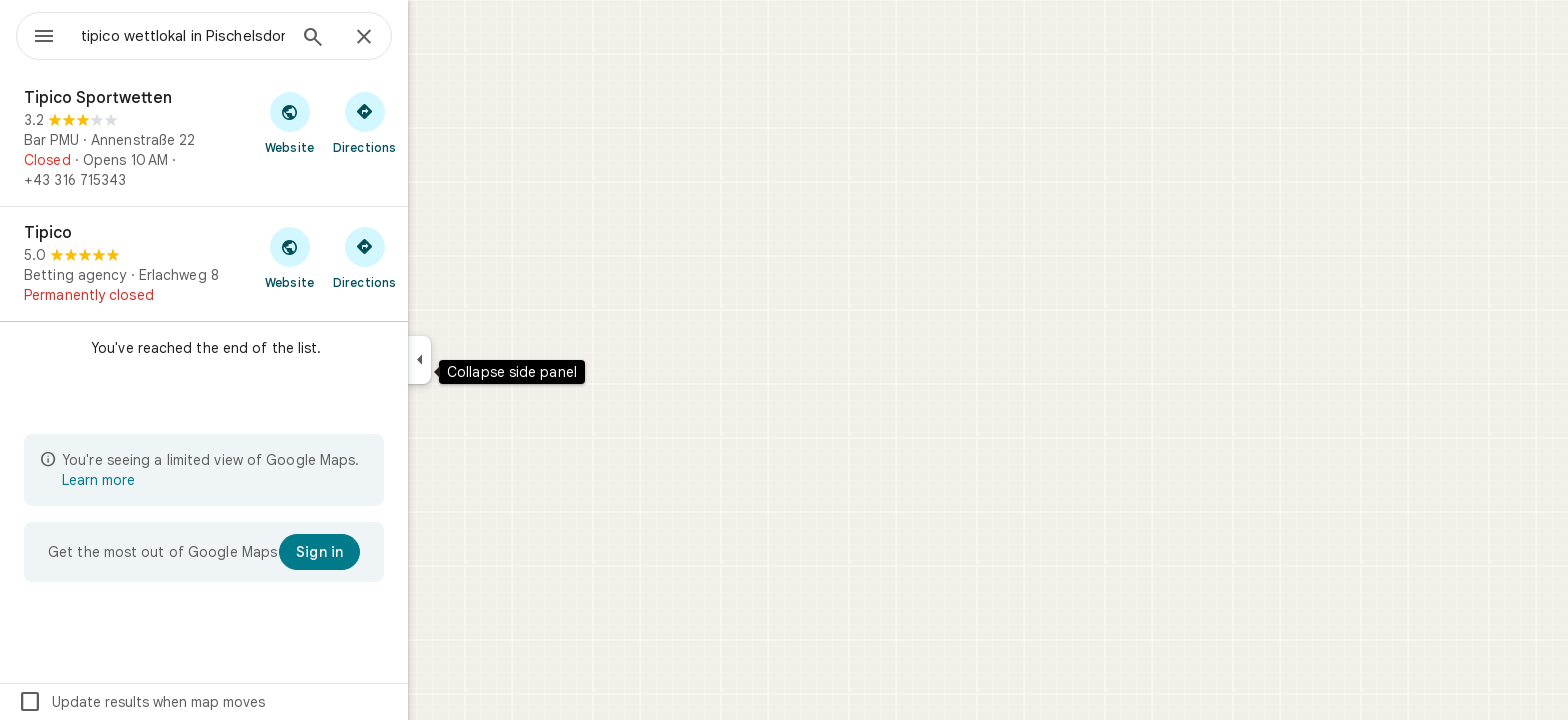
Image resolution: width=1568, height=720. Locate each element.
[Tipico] (276, 264)
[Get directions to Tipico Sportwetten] (436, 122)
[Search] (385, 39)
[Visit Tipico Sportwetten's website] (361, 122)
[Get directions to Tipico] (436, 257)
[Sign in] (391, 552)
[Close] (436, 38)
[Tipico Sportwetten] (276, 139)
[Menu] (36, 34)
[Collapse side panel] (491, 360)
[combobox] (235, 36)
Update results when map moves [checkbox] (213, 702)
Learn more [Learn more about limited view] (170, 480)
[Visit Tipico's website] (361, 257)
